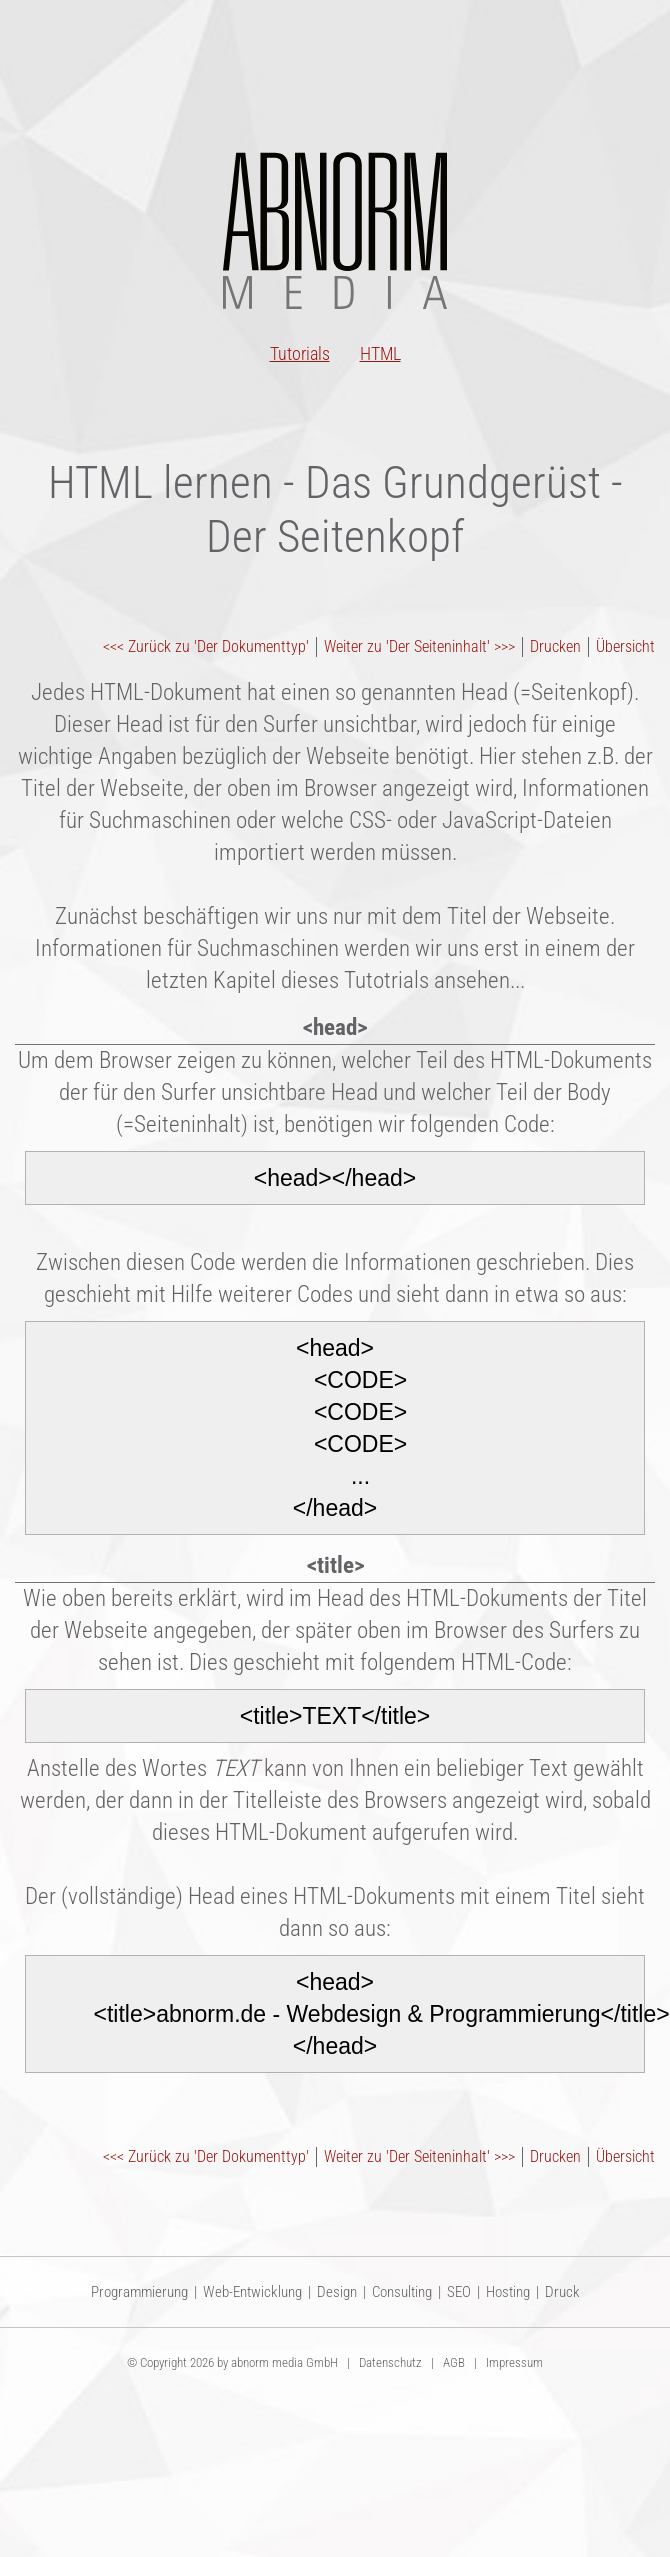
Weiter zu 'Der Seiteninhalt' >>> (419, 646)
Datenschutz (390, 2362)
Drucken (555, 646)
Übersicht (625, 646)
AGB (454, 2362)
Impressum (514, 2362)
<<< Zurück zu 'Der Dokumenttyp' (206, 646)
